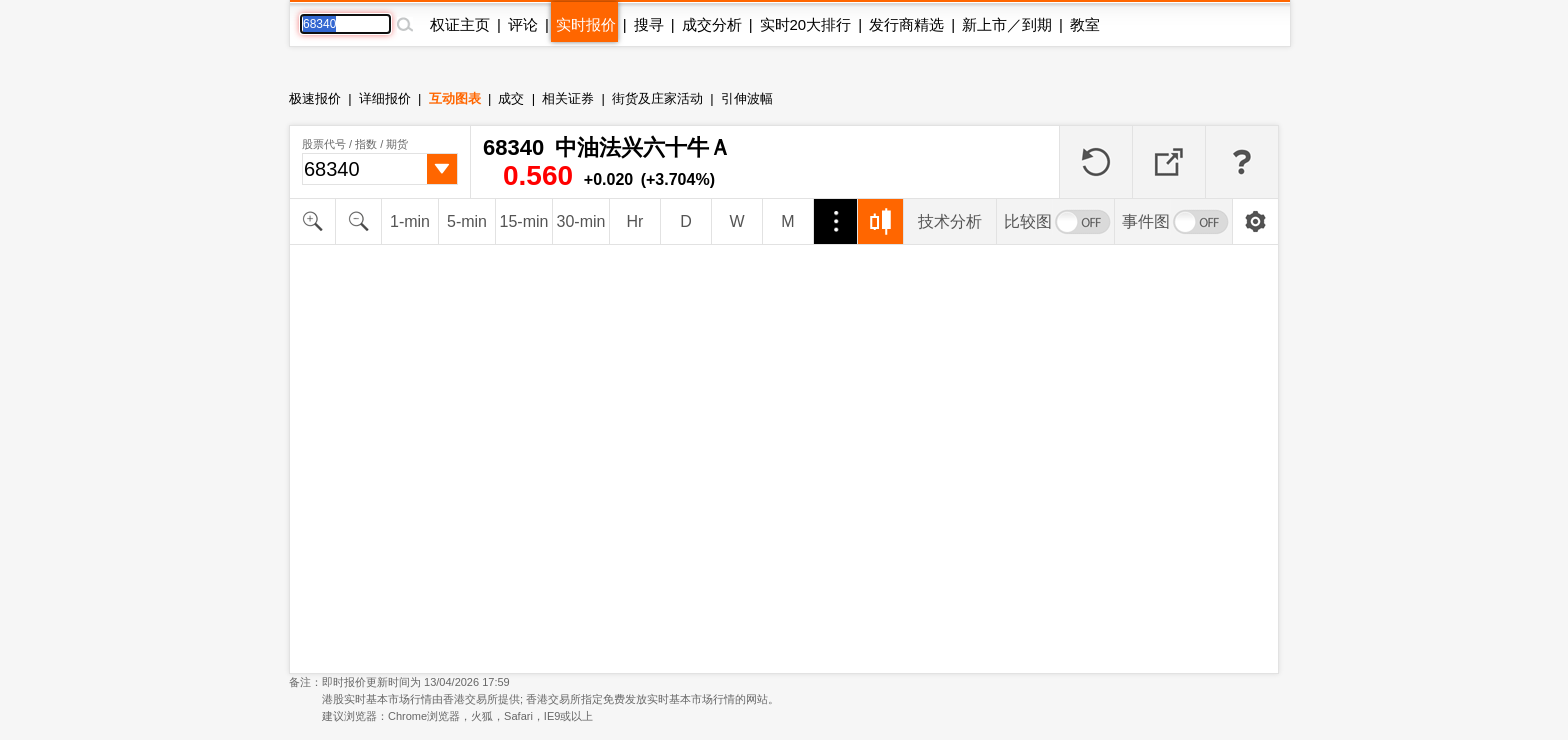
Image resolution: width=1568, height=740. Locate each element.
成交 (511, 98)
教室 (1085, 24)
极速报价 (315, 98)
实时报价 (586, 24)
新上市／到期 (1007, 24)
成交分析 (712, 24)
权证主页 (460, 24)
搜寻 (649, 24)
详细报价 (385, 98)
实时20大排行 (806, 24)
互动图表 (455, 98)
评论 (523, 24)
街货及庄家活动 (657, 98)
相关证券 (568, 98)
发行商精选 (906, 24)
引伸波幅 (747, 98)
